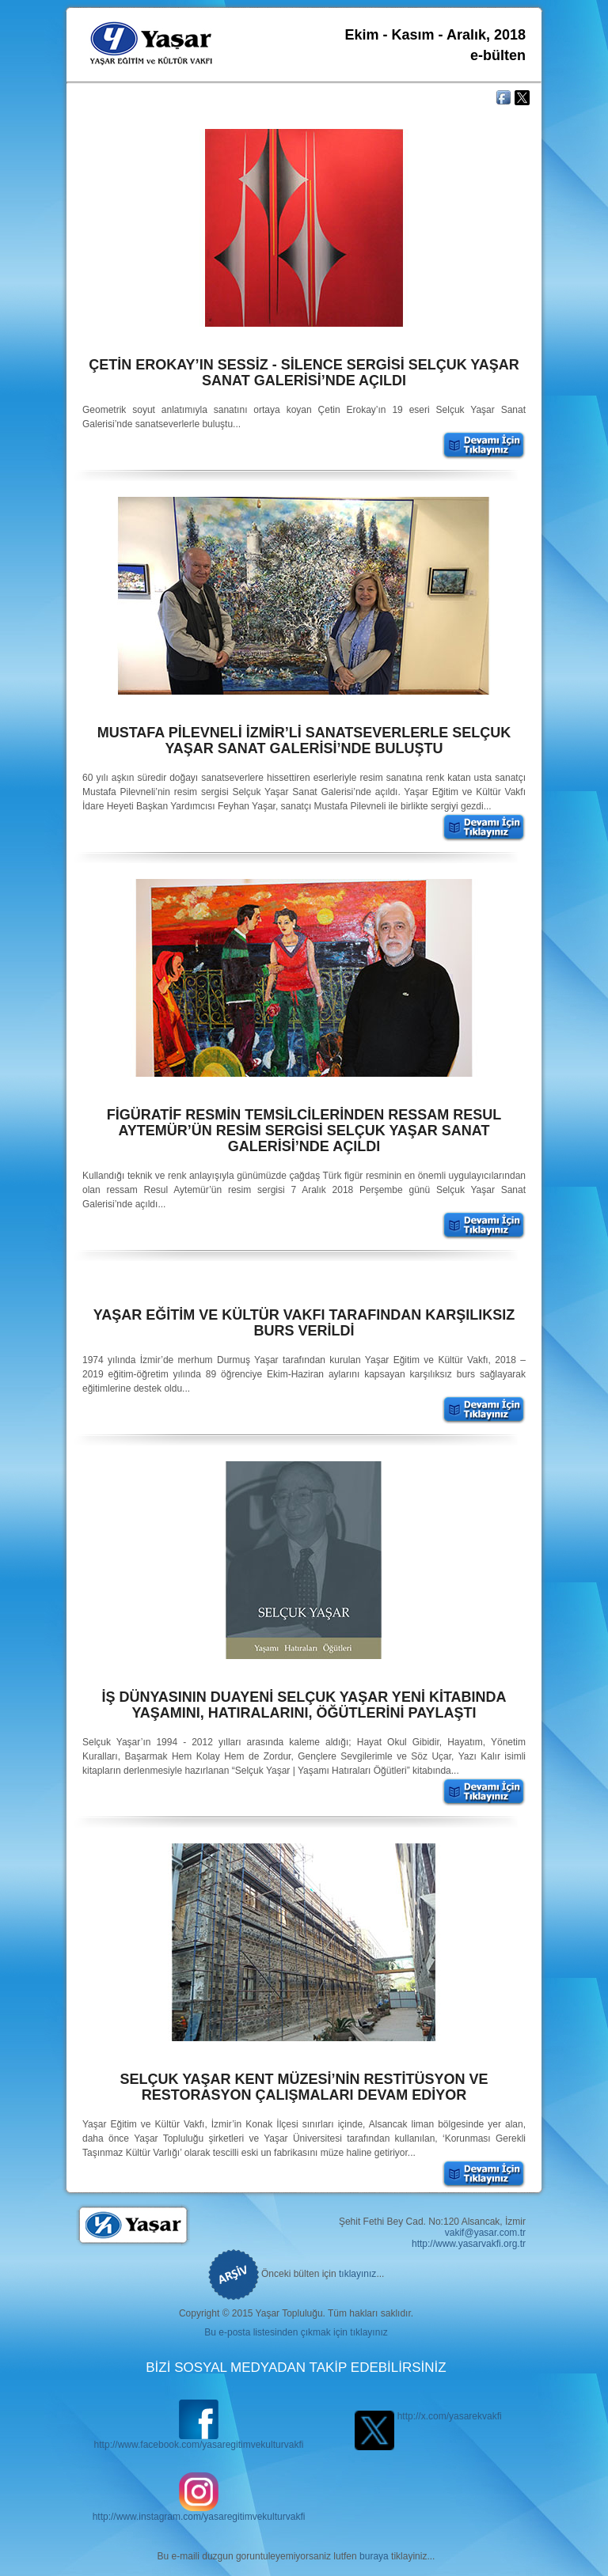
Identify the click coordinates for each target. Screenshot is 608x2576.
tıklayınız (357, 2273)
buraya (374, 2556)
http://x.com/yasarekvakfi (428, 2416)
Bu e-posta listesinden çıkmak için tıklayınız (295, 2332)
